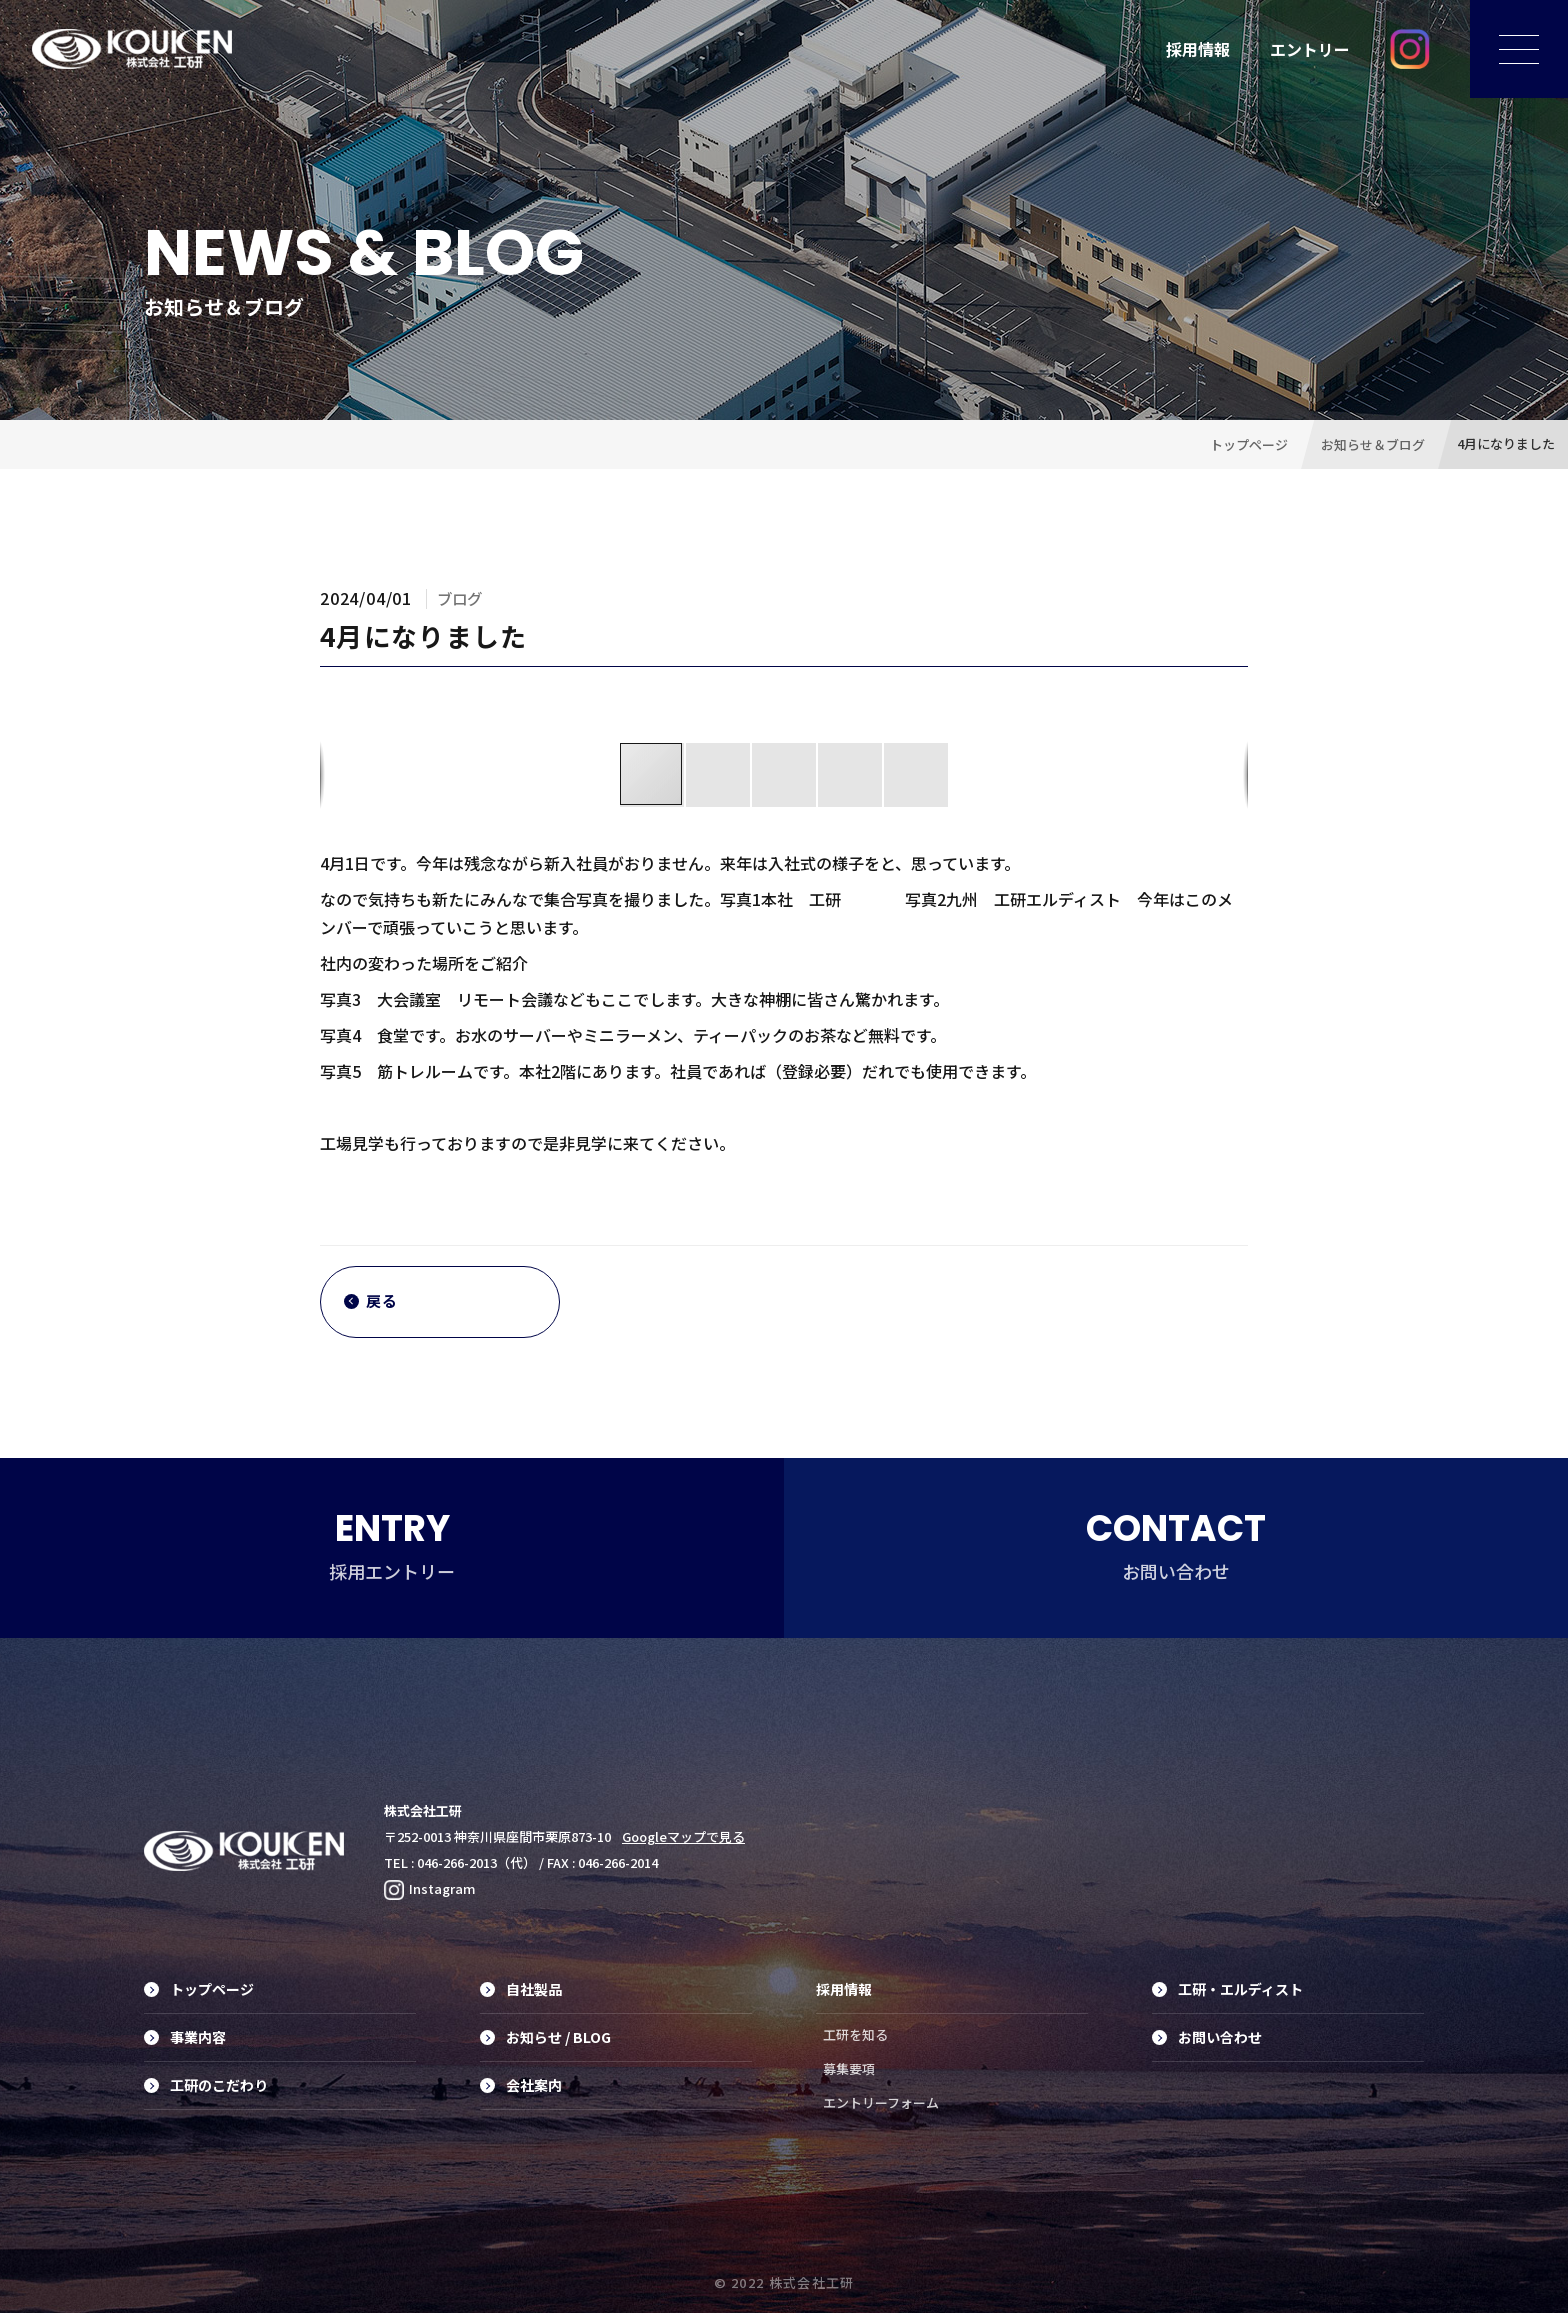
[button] (719, 775)
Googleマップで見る (683, 1836)
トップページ (199, 1989)
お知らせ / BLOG (545, 2037)
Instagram (430, 1888)
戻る (371, 1301)
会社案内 (521, 2085)
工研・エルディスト (1227, 1989)
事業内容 (185, 2037)
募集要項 (849, 2068)
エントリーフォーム (881, 2102)
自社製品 (521, 1989)
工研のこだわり (206, 2085)
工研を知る (855, 2034)
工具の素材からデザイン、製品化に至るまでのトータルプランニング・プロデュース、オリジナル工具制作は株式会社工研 (132, 49)
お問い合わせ (1207, 2037)
